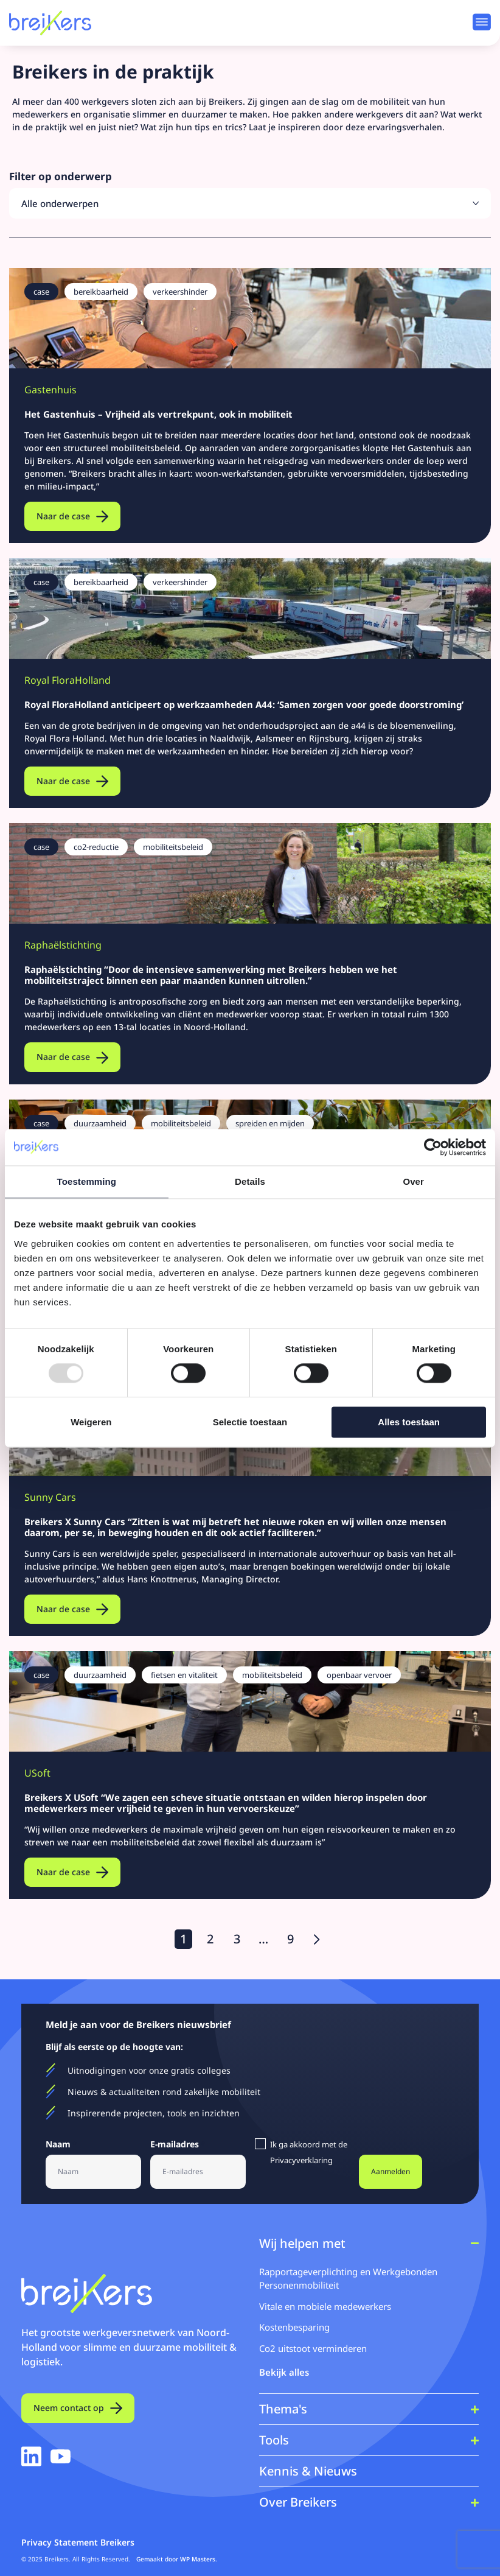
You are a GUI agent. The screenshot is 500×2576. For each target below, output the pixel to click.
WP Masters (197, 2559)
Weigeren (91, 1422)
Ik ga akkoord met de (308, 2152)
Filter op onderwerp (60, 176)
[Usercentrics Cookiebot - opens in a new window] (433, 1147)
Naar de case (63, 516)
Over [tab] (413, 1181)
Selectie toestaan (250, 1422)
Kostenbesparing (294, 2327)
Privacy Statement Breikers (77, 2542)
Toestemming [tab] (87, 1181)
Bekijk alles (284, 2372)
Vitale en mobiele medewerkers (325, 2306)
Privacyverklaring (301, 2160)
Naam (61, 2144)
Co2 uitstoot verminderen (313, 2348)
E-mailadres (177, 2144)
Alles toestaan (409, 1422)
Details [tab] (250, 1181)
